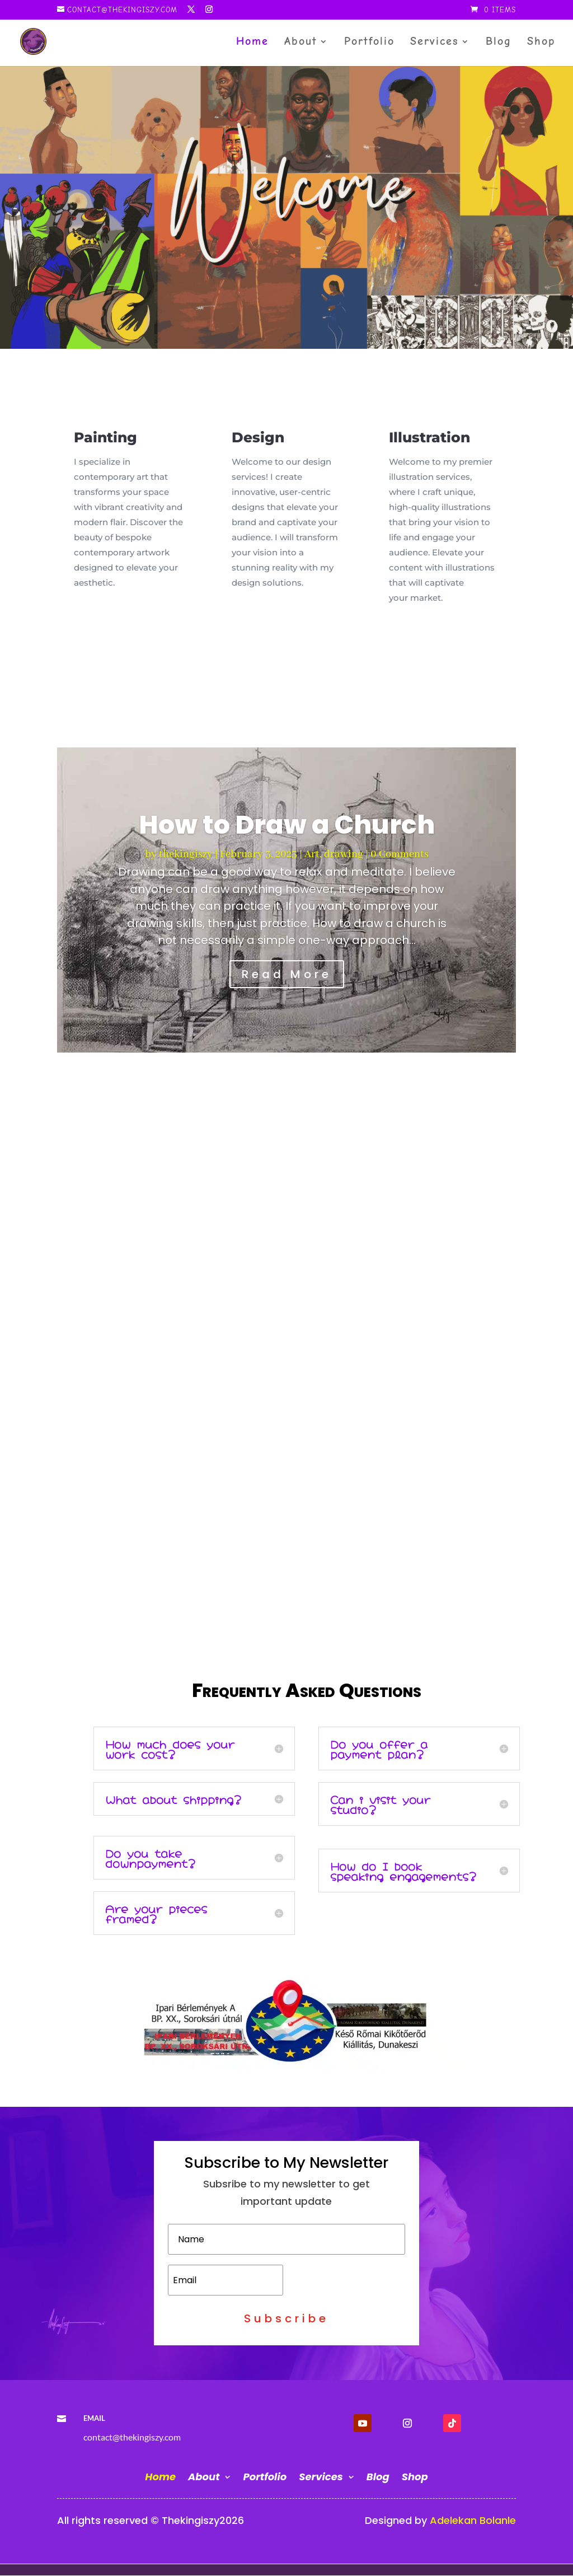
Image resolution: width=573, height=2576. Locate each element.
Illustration (429, 437)
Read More (287, 974)
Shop (541, 43)
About (300, 43)
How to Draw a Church (287, 825)
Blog (498, 43)
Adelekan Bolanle (473, 2520)
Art (312, 854)
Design (258, 437)
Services (434, 43)
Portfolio (369, 43)
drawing (343, 854)
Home (252, 43)
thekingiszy (186, 854)
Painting (105, 437)
